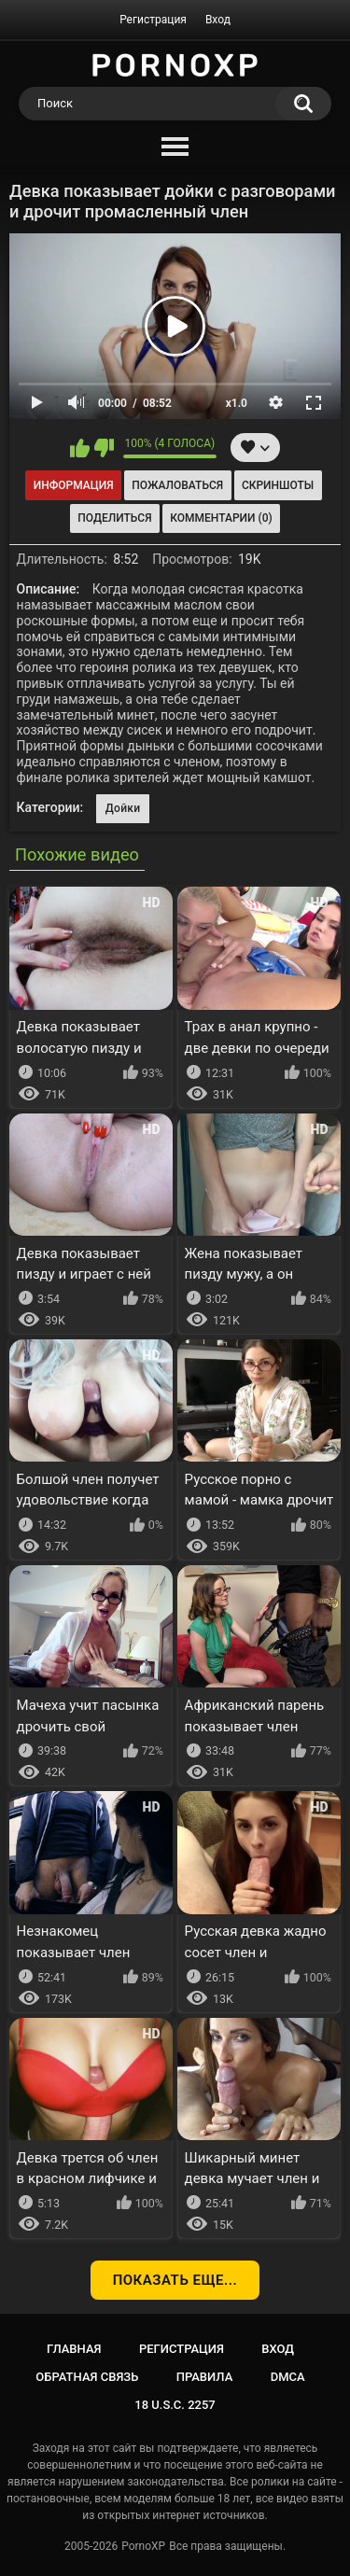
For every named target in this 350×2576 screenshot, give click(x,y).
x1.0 (236, 403)
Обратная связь (86, 2377)
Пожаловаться (177, 485)
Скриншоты (278, 485)
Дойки (123, 808)
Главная (74, 2349)
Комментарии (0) (221, 518)
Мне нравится (80, 448)
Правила (204, 2377)
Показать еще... (175, 2280)
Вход (218, 19)
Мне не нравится (104, 448)
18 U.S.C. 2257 (175, 2405)
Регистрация (153, 19)
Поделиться (114, 518)
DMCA (288, 2377)
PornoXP (143, 2546)
